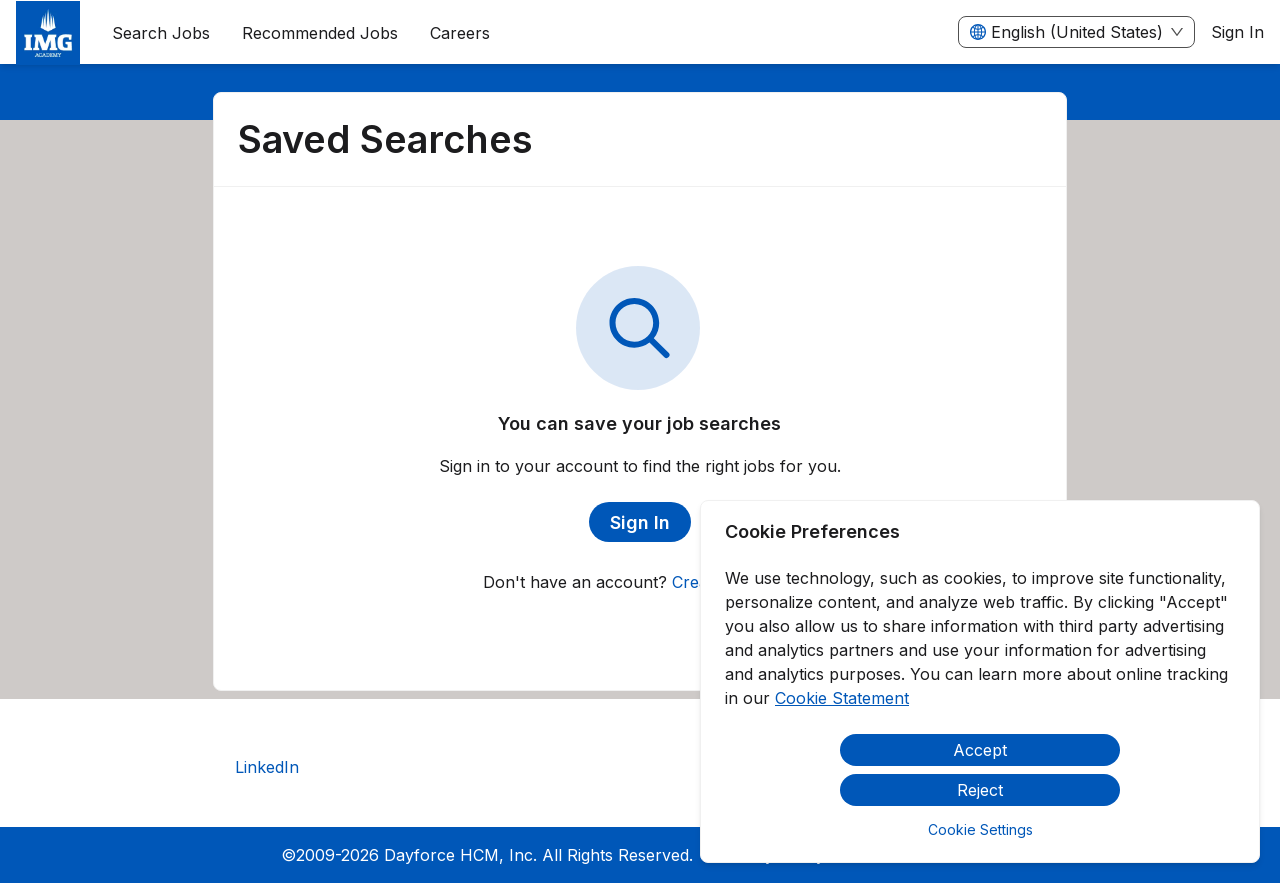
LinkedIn (267, 767)
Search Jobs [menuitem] (161, 33)
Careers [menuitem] (460, 33)
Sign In (1237, 32)
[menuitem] (48, 33)
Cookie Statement (842, 698)
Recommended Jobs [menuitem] (320, 33)
